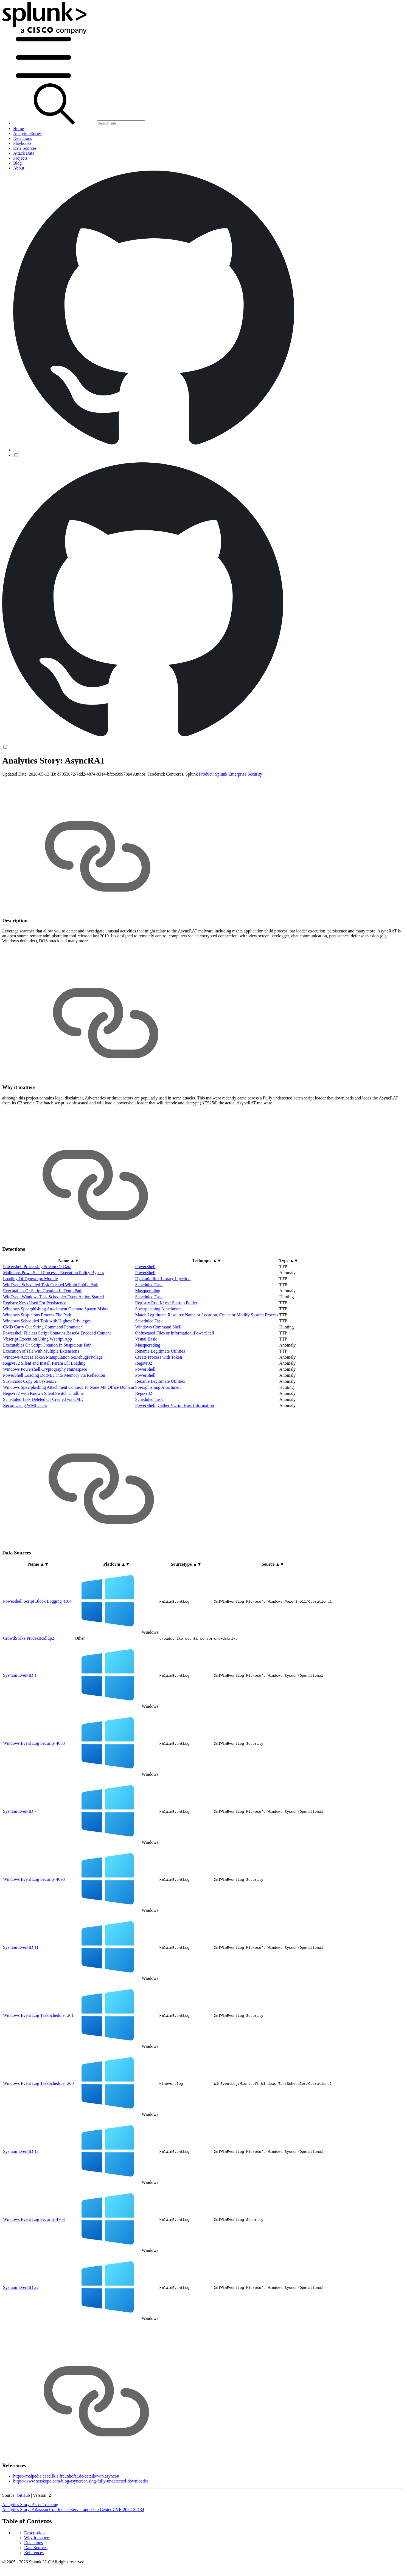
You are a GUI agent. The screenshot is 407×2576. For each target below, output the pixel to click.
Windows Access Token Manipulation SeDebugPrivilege (53, 1400)
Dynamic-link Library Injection (163, 1321)
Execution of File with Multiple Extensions (41, 1394)
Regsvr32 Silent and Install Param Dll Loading (44, 1406)
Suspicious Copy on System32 (30, 1424)
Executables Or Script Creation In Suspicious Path (47, 1388)
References (34, 790)
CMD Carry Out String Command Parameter (42, 1370)
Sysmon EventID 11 (20, 1990)
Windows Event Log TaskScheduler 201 (38, 2058)
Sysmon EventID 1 (20, 1718)
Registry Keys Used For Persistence (34, 1346)
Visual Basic (146, 1382)
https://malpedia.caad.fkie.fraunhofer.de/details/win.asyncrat (66, 2519)
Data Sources (35, 785)
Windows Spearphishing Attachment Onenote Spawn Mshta (55, 1352)
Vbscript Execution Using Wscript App (37, 1382)
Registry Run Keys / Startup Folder (166, 1346)
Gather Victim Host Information (186, 1448)
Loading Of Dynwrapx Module (30, 1321)
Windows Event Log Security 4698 (34, 1922)
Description (34, 770)
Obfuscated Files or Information (163, 1376)
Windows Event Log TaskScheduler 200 (38, 2126)
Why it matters (37, 775)
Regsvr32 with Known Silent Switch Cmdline (43, 1436)
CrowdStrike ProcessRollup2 (28, 1681)
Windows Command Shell (158, 1370)
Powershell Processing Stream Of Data (37, 1309)
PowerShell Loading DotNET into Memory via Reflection (54, 1418)
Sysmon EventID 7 (20, 1854)
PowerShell (145, 1309)
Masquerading (148, 1333)
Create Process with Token (158, 1400)
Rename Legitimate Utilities (160, 1394)
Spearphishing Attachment (158, 1352)
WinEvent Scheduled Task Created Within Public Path (50, 1327)
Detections (33, 780)
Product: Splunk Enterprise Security (230, 817)
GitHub (23, 2538)
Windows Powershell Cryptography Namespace (45, 1412)
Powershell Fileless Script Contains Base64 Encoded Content (57, 1376)
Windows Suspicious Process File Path (37, 1358)
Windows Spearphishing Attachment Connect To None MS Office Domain (68, 1430)
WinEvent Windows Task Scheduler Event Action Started (53, 1340)
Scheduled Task (149, 1327)
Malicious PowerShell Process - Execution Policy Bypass (53, 1315)
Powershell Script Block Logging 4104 (37, 1644)
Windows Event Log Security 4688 (34, 1786)
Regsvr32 (143, 1406)
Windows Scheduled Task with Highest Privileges (47, 1364)
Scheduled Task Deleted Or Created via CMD (43, 1442)
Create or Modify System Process (248, 1358)
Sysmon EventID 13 (21, 2194)
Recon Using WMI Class (25, 1448)
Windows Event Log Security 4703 (34, 2262)
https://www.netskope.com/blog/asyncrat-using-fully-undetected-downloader (80, 2524)
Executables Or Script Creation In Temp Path (42, 1333)
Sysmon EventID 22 (21, 2330)
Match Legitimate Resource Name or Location (176, 1358)
